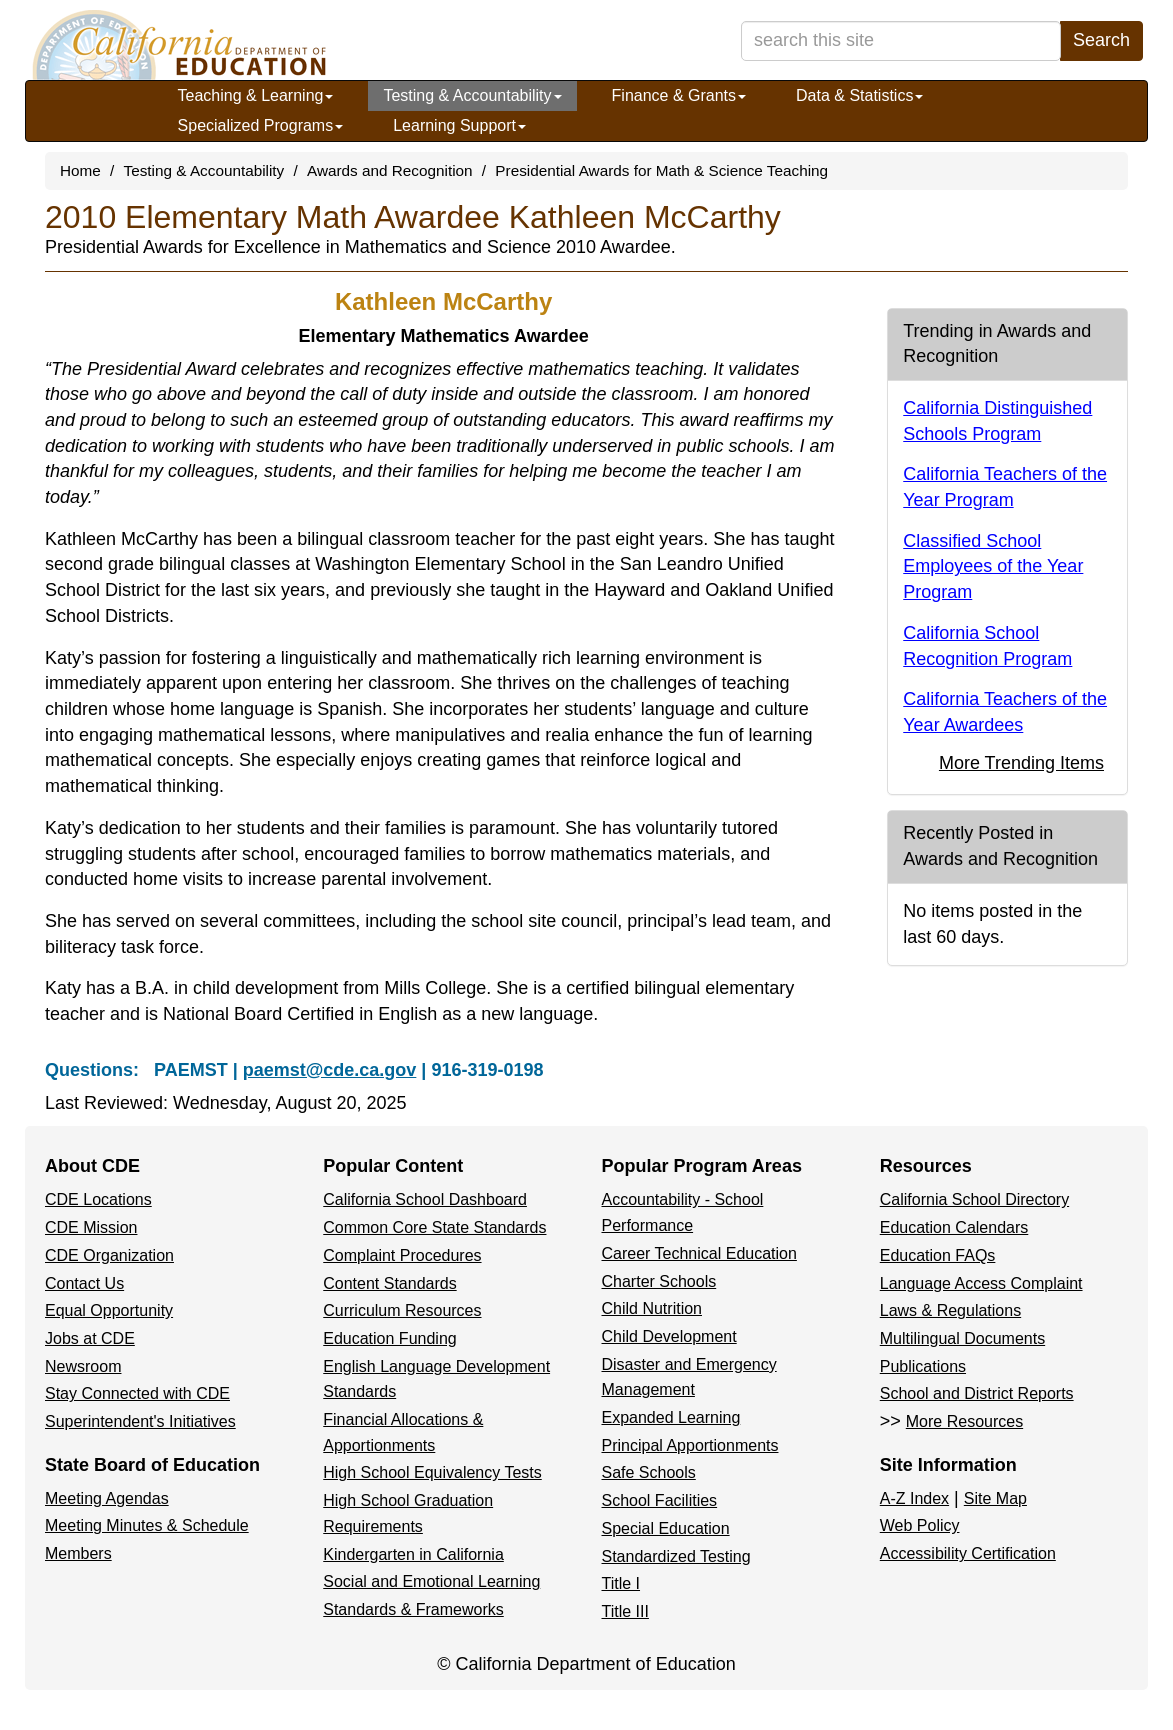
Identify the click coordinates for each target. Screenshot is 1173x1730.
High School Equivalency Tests (432, 1472)
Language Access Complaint (981, 1283)
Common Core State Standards (434, 1227)
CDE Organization (109, 1255)
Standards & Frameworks (413, 1609)
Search (1101, 40)
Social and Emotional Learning (431, 1581)
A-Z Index (914, 1498)
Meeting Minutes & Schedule (147, 1525)
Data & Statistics (859, 95)
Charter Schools (659, 1281)
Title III (625, 1611)
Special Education (666, 1528)
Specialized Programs (261, 125)
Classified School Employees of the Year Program (993, 566)
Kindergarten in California (413, 1554)
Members (78, 1553)
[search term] (901, 41)
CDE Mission (91, 1227)
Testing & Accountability (472, 95)
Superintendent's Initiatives (140, 1421)
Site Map (995, 1498)
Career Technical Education (699, 1253)
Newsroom (83, 1366)
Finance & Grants (679, 95)
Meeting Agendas (107, 1498)
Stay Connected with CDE (137, 1393)
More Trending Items (1021, 763)
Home (80, 170)
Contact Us (84, 1283)
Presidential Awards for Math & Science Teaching (661, 170)
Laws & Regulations (950, 1310)
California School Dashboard (425, 1199)
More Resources (964, 1421)
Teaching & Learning (256, 95)
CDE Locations (98, 1199)
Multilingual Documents (962, 1338)
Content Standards (389, 1283)
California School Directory (974, 1199)
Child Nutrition (652, 1308)
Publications (923, 1366)
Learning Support (459, 125)
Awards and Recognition (390, 170)
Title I (621, 1583)
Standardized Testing (676, 1556)
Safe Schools (649, 1472)
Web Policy (920, 1525)
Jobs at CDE (90, 1338)
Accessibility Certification (968, 1553)
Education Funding (389, 1338)
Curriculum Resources (402, 1310)
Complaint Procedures (402, 1255)
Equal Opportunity (109, 1310)
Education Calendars (954, 1227)
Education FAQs (938, 1255)
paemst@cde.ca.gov (330, 1070)
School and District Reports (977, 1393)
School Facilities (660, 1500)
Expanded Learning (671, 1417)
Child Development (669, 1336)
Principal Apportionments (690, 1445)
